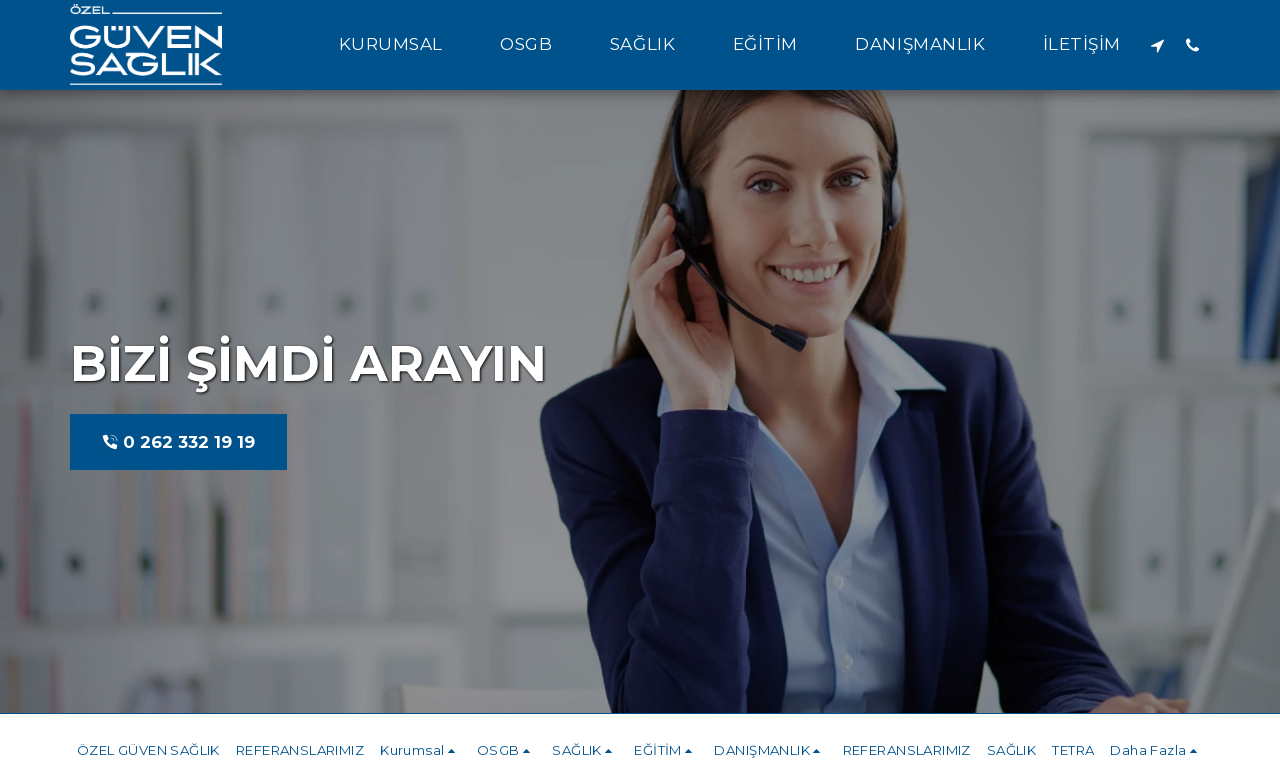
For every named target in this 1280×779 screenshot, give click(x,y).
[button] (402, 45)
